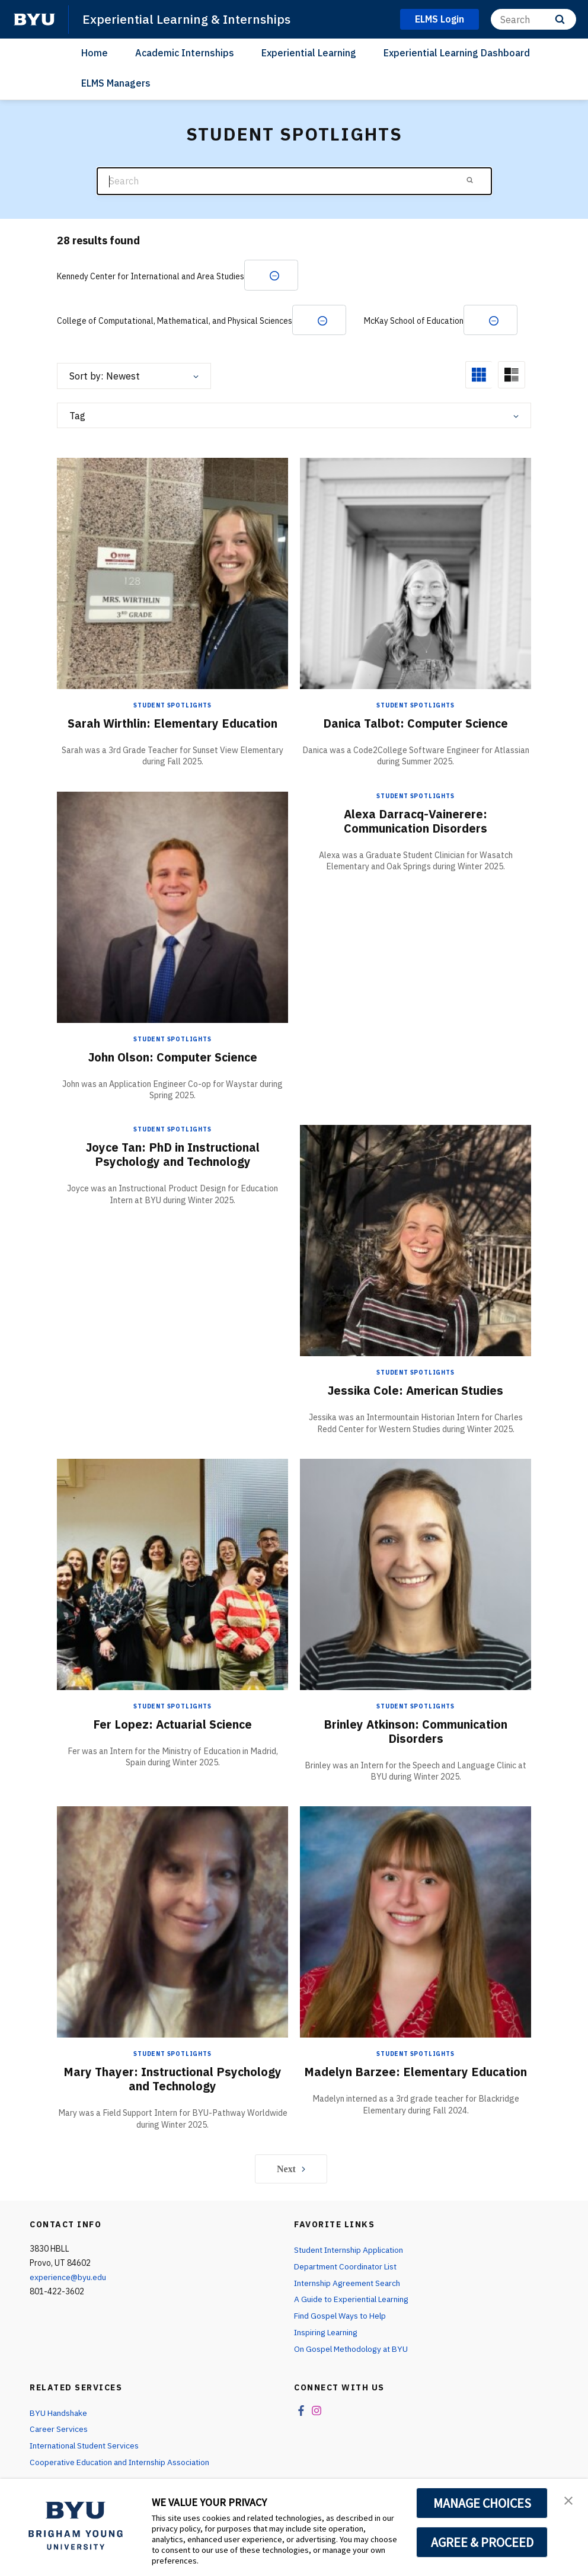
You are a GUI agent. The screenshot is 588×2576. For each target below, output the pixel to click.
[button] (568, 2500)
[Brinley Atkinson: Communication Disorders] (415, 1575)
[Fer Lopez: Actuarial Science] (172, 1575)
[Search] (533, 19)
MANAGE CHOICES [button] (482, 2503)
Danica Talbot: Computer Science (415, 724)
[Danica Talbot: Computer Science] (415, 574)
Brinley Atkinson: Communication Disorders (415, 1732)
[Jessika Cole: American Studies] (415, 1241)
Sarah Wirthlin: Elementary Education (172, 724)
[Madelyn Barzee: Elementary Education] (415, 1922)
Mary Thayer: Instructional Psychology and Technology (172, 2080)
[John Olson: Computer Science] (172, 907)
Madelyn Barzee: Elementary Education (415, 2073)
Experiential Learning (308, 53)
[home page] (34, 19)
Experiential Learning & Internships (186, 19)
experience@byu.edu (68, 2277)
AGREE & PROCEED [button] (482, 2542)
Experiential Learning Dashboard (457, 53)
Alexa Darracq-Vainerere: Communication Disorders (415, 821)
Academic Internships (184, 53)
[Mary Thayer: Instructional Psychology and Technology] (172, 1922)
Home (94, 53)
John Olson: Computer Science (172, 1058)
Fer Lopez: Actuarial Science (173, 1725)
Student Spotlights (172, 706)
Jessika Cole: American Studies (415, 1391)
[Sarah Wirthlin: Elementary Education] (172, 574)
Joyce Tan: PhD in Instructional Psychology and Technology (172, 1155)
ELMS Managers (116, 83)
